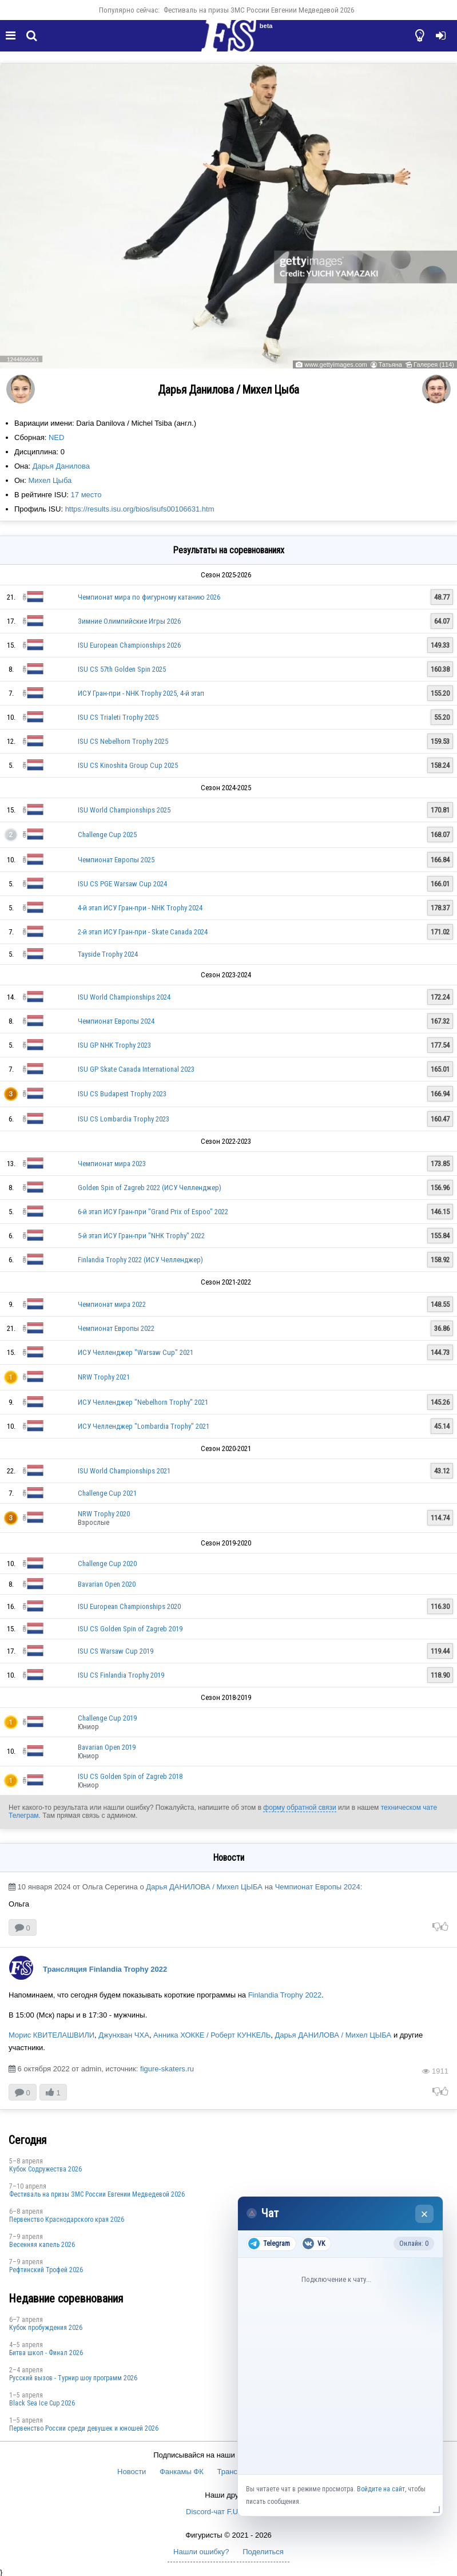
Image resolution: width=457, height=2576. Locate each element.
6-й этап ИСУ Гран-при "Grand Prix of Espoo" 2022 (153, 1211)
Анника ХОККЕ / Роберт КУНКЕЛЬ (212, 2035)
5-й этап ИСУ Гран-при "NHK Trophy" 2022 (141, 1235)
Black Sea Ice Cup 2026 (42, 2403)
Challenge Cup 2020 (107, 1563)
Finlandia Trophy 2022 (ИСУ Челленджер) (140, 1259)
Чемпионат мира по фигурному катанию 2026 (149, 597)
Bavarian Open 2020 (107, 1584)
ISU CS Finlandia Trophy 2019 (121, 1675)
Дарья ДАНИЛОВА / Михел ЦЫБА (204, 1887)
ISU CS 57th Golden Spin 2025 (122, 669)
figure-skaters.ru (167, 2068)
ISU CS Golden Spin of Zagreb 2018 (130, 1776)
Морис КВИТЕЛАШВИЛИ (51, 2035)
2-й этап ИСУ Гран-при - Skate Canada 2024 (143, 932)
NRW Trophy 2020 (104, 1513)
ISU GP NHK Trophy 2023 (114, 1045)
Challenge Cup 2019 (107, 1718)
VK (314, 2243)
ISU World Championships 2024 (124, 997)
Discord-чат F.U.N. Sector (228, 2511)
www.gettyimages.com (335, 364)
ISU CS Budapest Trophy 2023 (122, 1093)
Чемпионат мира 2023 (112, 1163)
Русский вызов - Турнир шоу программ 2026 (73, 2378)
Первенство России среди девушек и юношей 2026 (83, 2428)
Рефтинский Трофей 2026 (46, 2270)
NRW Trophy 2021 (104, 1377)
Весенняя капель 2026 (42, 2245)
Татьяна (390, 364)
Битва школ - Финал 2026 (46, 2353)
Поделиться (263, 2551)
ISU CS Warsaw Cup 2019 (115, 1651)
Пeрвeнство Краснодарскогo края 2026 (66, 2220)
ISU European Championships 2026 (129, 645)
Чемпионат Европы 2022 (116, 1328)
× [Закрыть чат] (424, 2214)
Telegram (269, 2243)
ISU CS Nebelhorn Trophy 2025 (123, 741)
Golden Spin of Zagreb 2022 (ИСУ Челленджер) (149, 1187)
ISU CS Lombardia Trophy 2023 (123, 1119)
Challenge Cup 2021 (107, 1493)
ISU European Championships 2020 (129, 1606)
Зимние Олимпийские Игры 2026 (129, 621)
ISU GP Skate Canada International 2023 (136, 1069)
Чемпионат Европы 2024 (116, 1021)
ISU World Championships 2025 (124, 810)
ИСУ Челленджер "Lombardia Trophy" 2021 (143, 1426)
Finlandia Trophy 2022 (285, 1995)
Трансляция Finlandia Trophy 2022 (105, 1969)
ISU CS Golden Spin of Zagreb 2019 (130, 1628)
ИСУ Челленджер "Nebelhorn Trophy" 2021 (143, 1402)
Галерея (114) (434, 364)
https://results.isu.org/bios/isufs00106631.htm (139, 509)
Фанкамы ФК (182, 2471)
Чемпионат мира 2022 (112, 1304)
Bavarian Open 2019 (107, 1747)
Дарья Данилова (61, 466)
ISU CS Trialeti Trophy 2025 (118, 717)
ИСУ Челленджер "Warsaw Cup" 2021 (135, 1352)
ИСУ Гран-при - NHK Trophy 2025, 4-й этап (141, 693)
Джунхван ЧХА (123, 2035)
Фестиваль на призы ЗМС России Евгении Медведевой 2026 (259, 10)
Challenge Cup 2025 (107, 834)
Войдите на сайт (381, 2489)
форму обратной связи (299, 1808)
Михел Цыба (50, 480)
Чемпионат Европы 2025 (116, 859)
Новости (131, 2471)
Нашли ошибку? (201, 2551)
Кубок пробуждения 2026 (45, 2328)
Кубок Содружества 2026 (45, 2169)
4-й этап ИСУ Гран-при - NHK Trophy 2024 (140, 907)
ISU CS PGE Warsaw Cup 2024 (122, 883)
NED (56, 437)
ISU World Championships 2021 (124, 1471)
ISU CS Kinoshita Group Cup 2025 (128, 765)
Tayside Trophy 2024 (108, 954)
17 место (86, 494)
